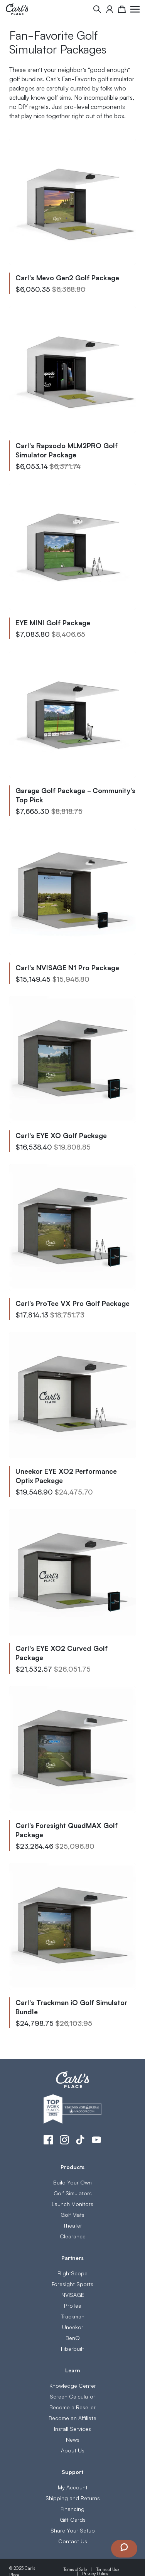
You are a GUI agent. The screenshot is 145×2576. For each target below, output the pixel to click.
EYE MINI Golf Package (52, 622)
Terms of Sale (75, 2569)
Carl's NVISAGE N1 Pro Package (67, 967)
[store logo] (17, 9)
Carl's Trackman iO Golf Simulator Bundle (71, 2006)
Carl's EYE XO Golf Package (61, 1135)
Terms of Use (107, 2569)
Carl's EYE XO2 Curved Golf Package (61, 1652)
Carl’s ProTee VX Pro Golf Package (72, 1303)
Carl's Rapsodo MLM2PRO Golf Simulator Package (66, 449)
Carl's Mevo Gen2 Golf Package (67, 277)
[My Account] (109, 9)
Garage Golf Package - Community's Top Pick (75, 794)
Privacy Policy (95, 2573)
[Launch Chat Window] (124, 2549)
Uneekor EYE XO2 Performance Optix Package (66, 1475)
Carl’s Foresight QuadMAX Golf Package (66, 1829)
